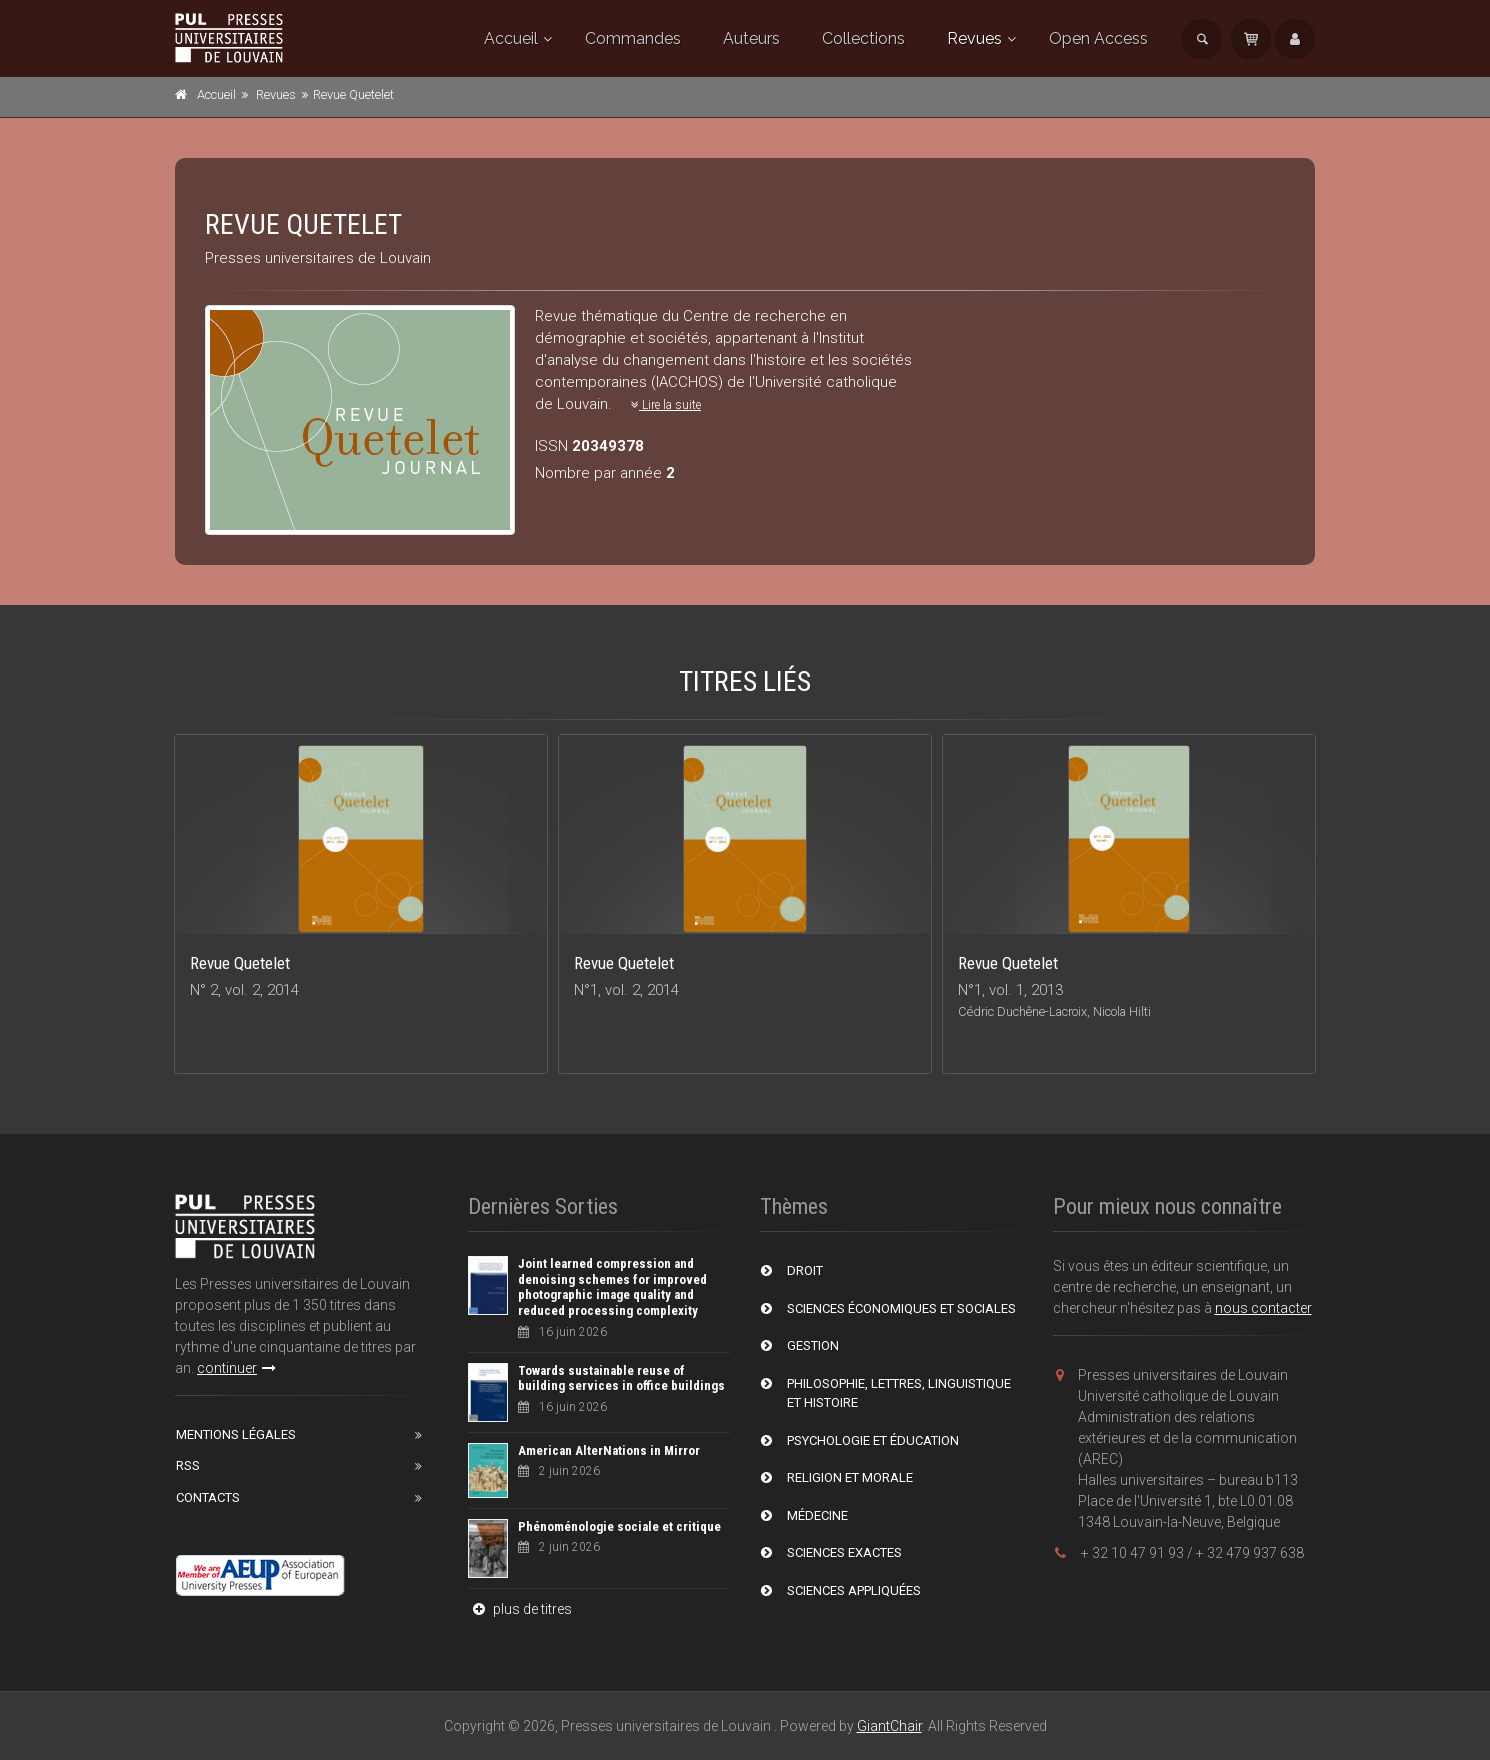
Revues (974, 38)
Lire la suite (666, 405)
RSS (188, 1465)
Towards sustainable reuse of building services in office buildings (621, 1378)
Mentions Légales (236, 1434)
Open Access (1098, 38)
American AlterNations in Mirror (609, 1450)
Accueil (511, 38)
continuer (236, 1368)
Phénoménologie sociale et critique (619, 1526)
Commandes (633, 38)
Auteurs (751, 38)
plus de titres (520, 1609)
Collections (863, 38)
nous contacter (1263, 1308)
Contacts (208, 1497)
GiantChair (889, 1726)
